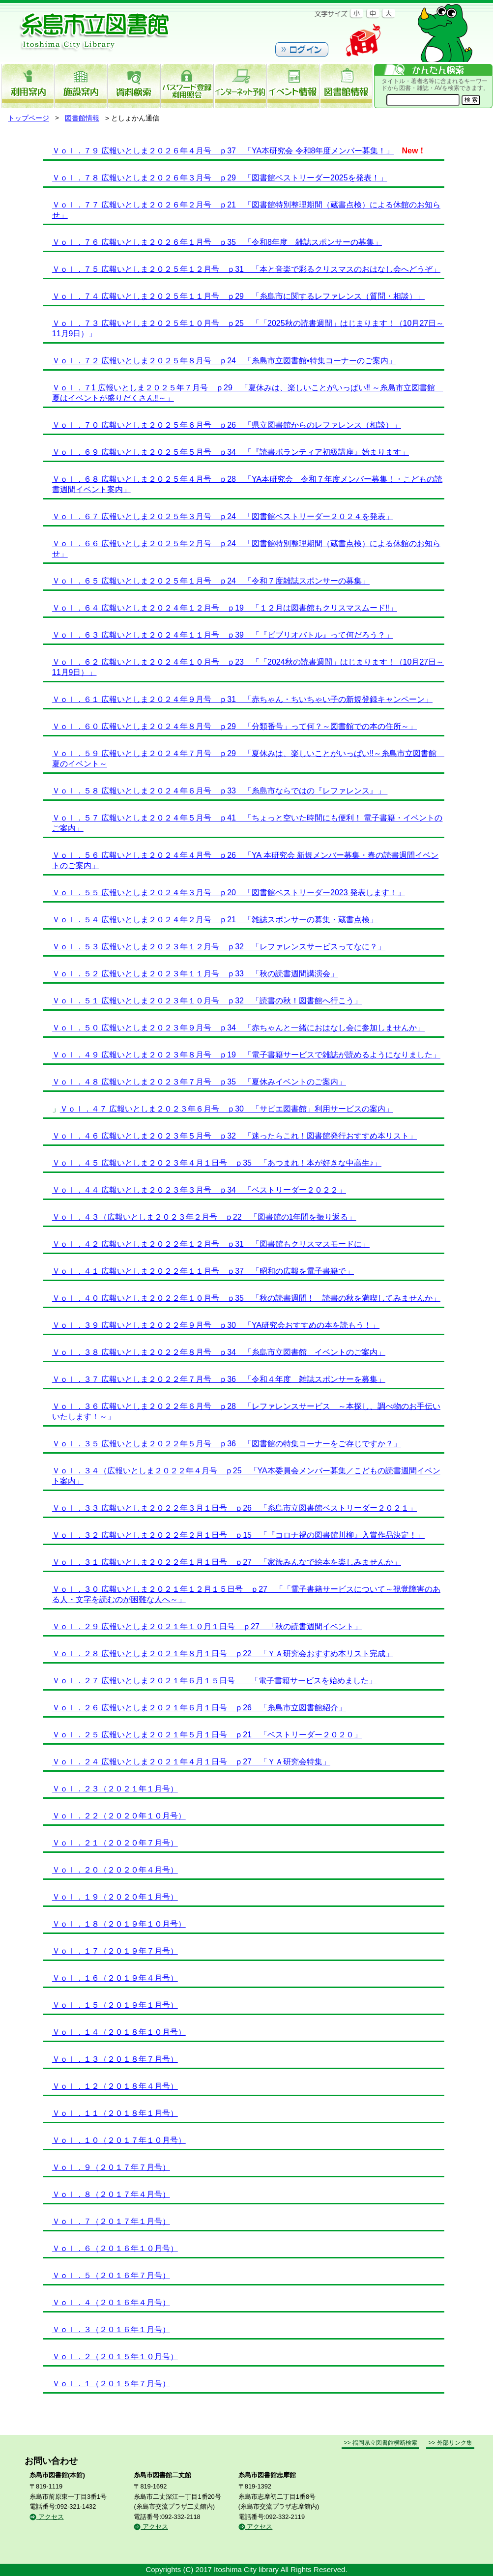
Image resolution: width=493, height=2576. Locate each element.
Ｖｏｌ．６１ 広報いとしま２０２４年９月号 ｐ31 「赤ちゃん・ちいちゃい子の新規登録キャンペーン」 (242, 699)
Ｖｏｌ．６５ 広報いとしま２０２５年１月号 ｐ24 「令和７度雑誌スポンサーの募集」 (211, 581)
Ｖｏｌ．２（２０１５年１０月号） (115, 2356)
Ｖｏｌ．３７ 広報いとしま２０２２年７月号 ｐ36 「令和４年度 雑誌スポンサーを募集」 (218, 1379)
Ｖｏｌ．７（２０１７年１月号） (111, 2221)
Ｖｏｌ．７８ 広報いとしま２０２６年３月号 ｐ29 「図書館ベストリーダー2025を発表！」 (219, 178)
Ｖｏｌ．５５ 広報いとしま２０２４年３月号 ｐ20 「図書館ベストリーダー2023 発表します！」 (228, 892)
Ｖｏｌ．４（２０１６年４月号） (111, 2302)
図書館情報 (82, 118)
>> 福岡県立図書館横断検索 (380, 2442)
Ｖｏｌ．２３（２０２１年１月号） (115, 1789)
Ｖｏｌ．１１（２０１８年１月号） (115, 2113)
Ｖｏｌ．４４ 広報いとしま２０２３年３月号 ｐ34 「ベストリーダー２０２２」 (199, 1190)
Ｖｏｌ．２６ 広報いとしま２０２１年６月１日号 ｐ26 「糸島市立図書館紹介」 (199, 1707)
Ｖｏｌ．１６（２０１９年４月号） (115, 1978)
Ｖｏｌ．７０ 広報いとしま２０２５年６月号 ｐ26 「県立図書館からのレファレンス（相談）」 (226, 425)
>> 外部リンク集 (450, 2442)
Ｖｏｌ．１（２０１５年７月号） (111, 2383)
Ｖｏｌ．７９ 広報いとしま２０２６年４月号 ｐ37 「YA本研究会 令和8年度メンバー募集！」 (223, 150)
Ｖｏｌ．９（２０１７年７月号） (111, 2167)
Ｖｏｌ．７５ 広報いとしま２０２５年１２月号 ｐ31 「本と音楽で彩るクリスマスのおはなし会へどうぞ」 (246, 269)
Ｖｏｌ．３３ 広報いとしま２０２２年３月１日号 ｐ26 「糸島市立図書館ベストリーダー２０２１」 (234, 1508)
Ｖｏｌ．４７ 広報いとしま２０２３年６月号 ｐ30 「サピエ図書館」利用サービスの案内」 (226, 1109)
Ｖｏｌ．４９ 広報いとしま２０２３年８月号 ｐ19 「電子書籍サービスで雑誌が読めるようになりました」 (246, 1055)
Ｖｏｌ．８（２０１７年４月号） (111, 2194)
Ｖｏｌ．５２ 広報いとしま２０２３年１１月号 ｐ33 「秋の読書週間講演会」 (195, 973)
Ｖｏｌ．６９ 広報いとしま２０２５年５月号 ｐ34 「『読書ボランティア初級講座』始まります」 (230, 452)
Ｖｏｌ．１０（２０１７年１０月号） (119, 2140)
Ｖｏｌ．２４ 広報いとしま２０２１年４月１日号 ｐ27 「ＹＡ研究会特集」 (191, 1761)
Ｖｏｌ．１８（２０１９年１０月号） (119, 1924)
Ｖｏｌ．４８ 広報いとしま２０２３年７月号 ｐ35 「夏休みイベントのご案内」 (199, 1082)
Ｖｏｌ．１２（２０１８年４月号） (115, 2086)
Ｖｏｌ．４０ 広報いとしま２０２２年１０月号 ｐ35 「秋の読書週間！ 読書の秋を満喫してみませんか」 (246, 1298)
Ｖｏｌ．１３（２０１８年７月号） (115, 2059)
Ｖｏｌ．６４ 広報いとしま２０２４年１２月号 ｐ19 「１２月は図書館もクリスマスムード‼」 (224, 608)
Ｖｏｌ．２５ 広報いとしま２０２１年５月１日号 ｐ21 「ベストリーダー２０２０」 (207, 1734)
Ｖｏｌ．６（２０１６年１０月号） (115, 2248)
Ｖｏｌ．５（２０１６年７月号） (111, 2275)
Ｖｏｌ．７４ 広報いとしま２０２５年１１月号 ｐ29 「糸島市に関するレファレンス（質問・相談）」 (238, 296)
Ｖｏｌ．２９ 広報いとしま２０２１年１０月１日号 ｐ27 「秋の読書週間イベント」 (207, 1626)
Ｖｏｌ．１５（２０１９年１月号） (115, 2005)
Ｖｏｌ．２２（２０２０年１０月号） (119, 1816)
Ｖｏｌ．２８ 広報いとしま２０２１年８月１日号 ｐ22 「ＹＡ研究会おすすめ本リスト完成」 (222, 1653)
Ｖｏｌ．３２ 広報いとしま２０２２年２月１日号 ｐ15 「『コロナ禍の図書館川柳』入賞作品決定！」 (238, 1535)
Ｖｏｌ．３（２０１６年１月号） (111, 2329)
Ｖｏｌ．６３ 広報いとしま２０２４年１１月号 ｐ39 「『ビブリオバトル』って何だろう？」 (222, 635)
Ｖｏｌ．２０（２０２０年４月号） (115, 1870)
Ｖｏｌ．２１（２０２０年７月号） (115, 1843)
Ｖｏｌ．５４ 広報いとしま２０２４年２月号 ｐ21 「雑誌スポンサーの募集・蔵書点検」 (214, 919)
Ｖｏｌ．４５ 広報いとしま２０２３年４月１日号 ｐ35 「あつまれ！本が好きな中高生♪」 (216, 1163)
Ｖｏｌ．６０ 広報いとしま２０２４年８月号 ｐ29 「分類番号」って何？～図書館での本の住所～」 (234, 726)
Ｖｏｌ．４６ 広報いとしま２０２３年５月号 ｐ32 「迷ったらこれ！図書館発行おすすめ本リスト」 (234, 1136)
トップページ (28, 118)
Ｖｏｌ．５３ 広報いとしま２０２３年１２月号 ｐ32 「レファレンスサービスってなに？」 (218, 946)
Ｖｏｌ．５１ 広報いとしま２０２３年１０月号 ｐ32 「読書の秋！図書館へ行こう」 (207, 1000)
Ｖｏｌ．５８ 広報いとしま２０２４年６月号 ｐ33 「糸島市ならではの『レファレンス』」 (220, 791)
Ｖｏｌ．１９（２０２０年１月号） (115, 1897)
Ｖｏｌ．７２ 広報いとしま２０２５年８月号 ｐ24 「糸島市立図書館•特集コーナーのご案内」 (224, 360)
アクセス (46, 2516)
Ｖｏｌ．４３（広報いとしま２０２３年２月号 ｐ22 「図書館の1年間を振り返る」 (204, 1217)
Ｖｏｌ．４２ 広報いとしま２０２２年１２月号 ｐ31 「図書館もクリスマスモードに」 (211, 1244)
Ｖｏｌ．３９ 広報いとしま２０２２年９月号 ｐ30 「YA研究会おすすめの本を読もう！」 (215, 1325)
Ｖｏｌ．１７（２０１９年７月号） (115, 1951)
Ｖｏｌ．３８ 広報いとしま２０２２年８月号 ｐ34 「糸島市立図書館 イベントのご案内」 (218, 1352)
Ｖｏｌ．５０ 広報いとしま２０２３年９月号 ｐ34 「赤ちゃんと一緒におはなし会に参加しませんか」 (238, 1028)
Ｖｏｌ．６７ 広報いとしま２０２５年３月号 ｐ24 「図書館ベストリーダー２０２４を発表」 (222, 516)
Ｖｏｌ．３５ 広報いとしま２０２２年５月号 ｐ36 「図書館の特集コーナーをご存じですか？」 (226, 1443)
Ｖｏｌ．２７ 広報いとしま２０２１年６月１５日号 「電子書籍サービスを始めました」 (214, 1680)
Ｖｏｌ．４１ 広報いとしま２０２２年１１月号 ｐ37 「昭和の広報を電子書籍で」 (203, 1271)
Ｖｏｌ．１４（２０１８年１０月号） (119, 2032)
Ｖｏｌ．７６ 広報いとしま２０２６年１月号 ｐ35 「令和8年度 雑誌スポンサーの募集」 (217, 242)
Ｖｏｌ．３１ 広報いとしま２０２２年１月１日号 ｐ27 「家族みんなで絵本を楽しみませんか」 (226, 1562)
